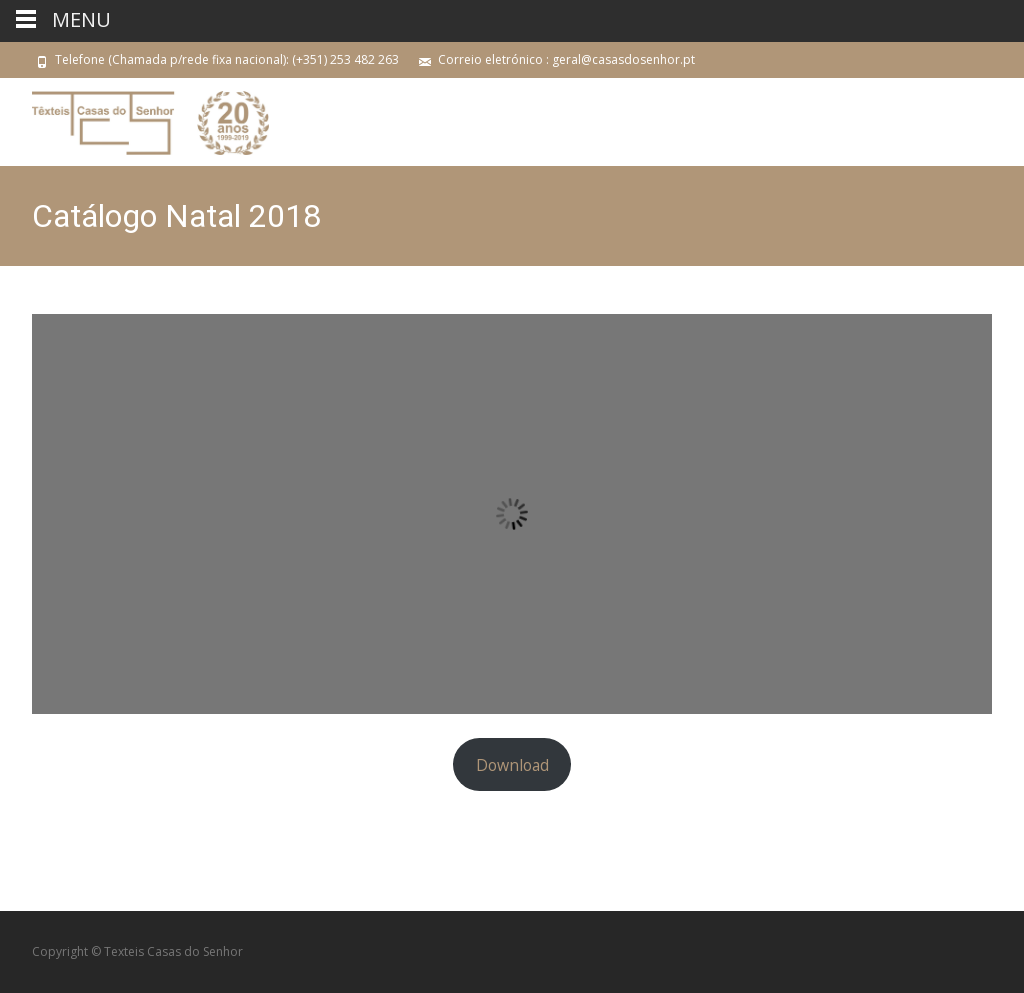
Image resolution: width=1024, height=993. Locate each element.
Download (512, 765)
